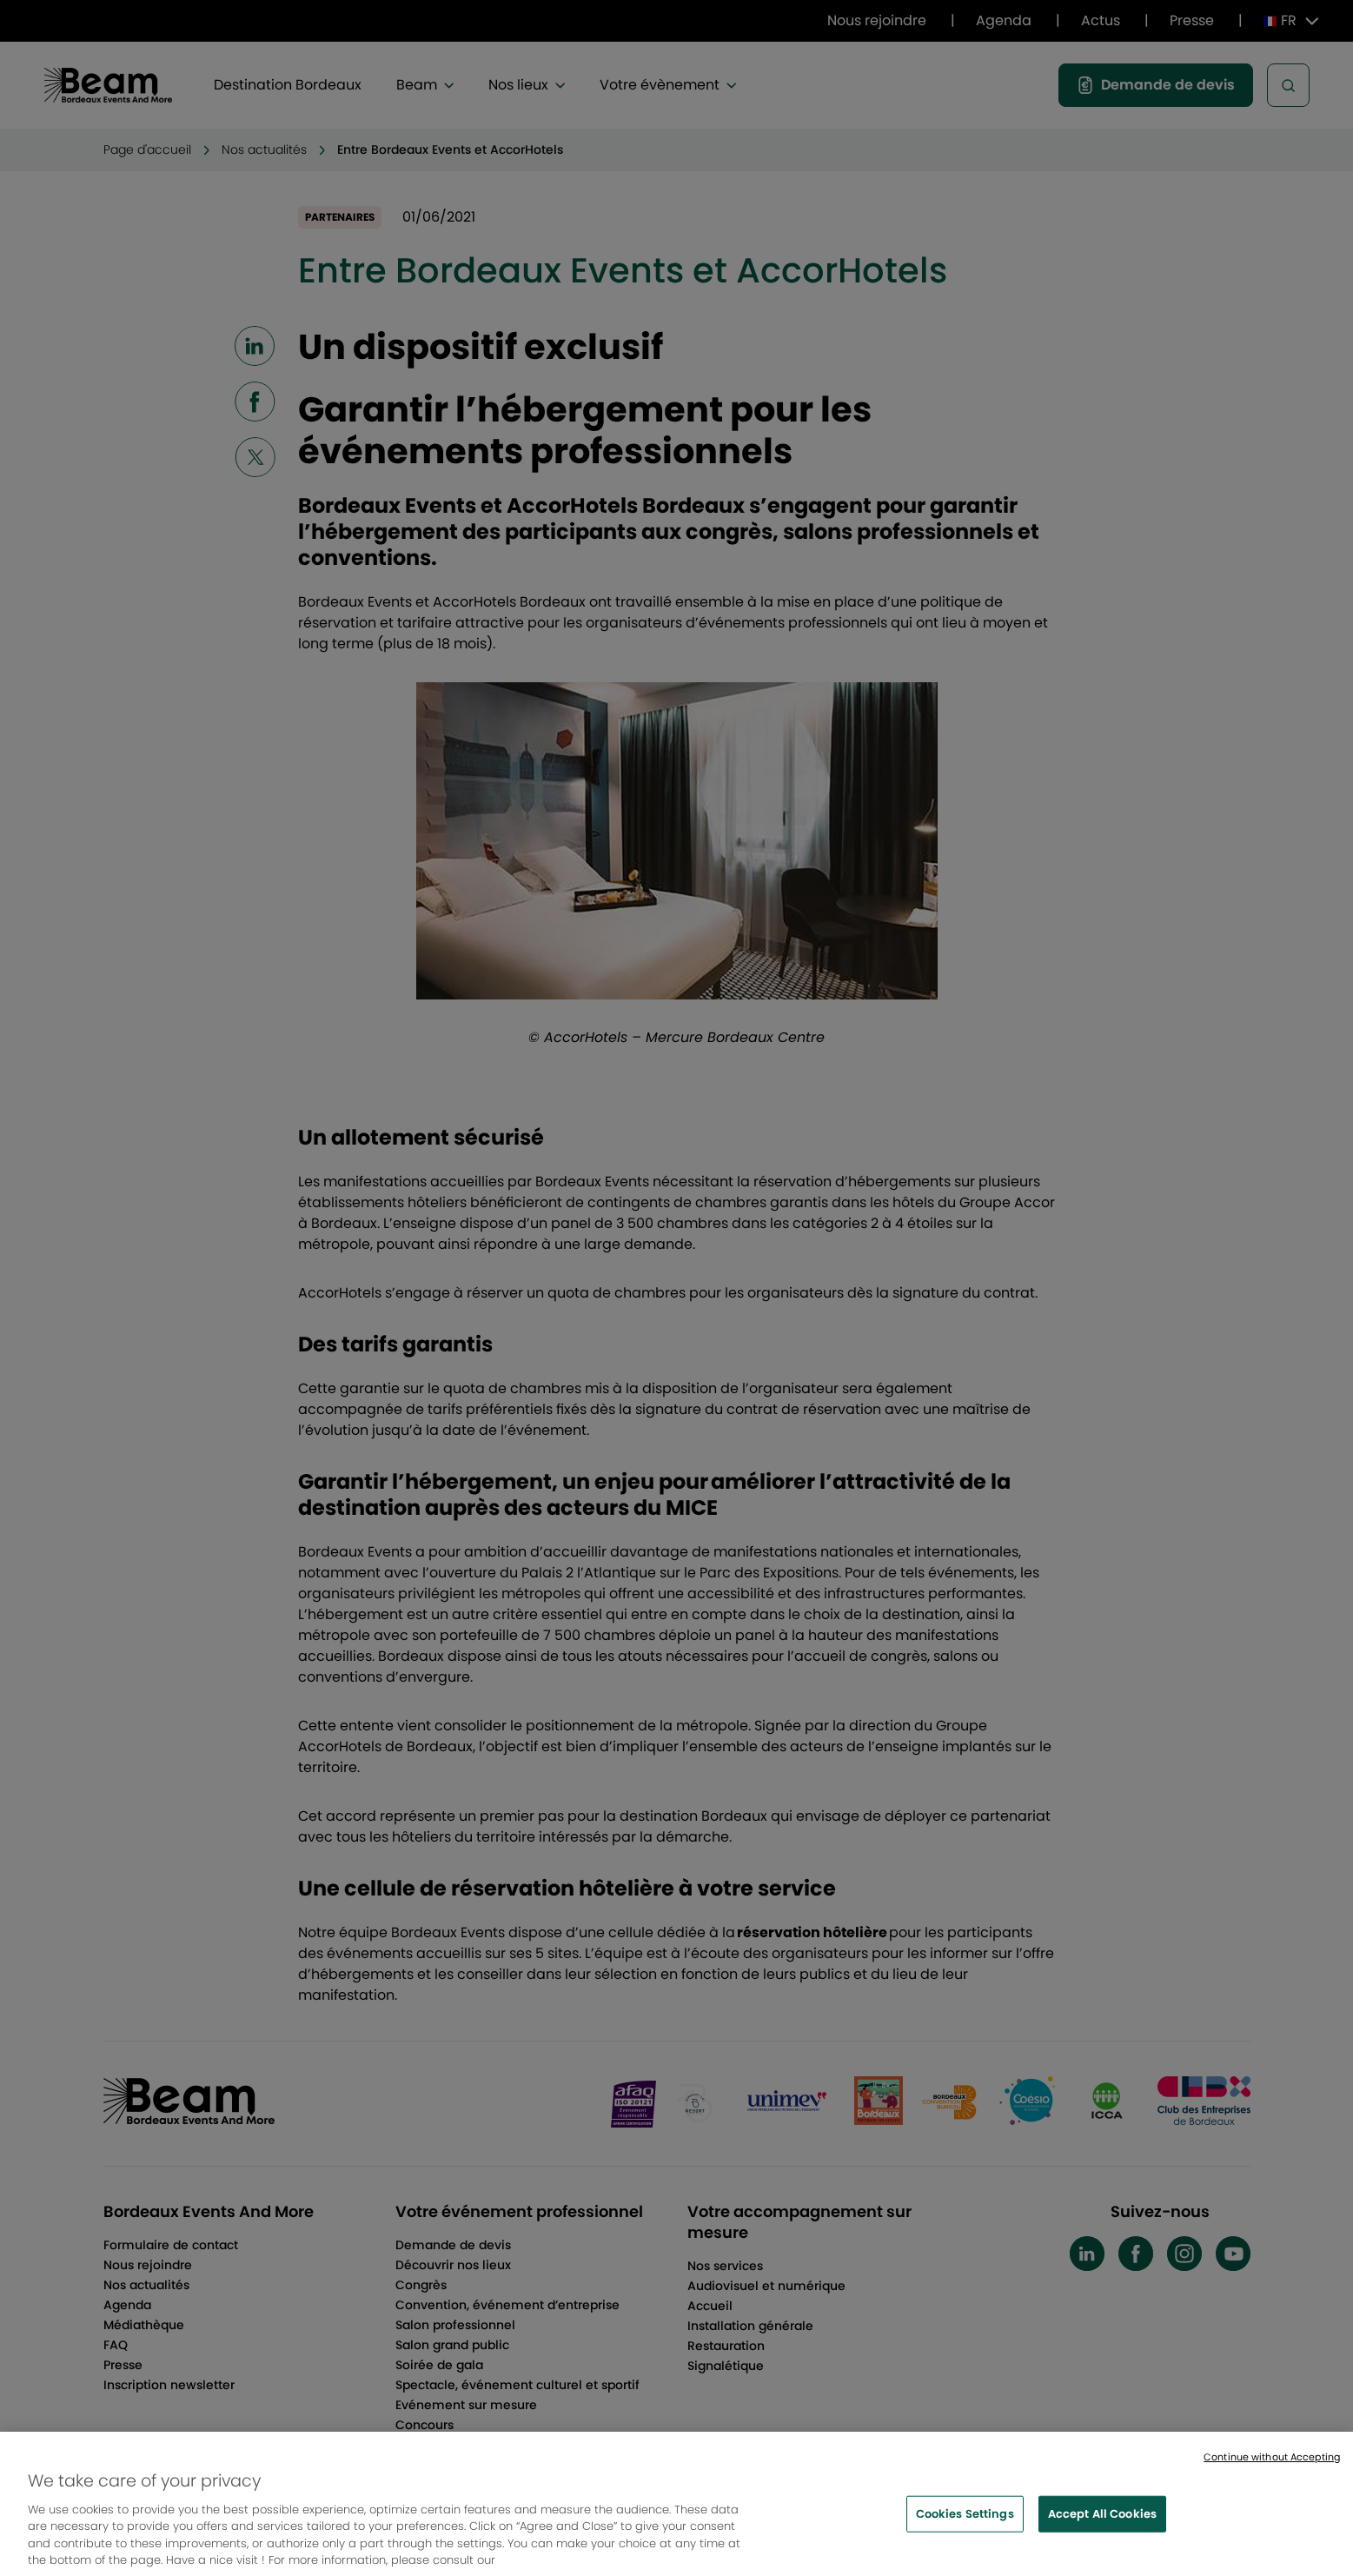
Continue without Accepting (1272, 2466)
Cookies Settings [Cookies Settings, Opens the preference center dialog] (965, 2522)
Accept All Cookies (1102, 2522)
